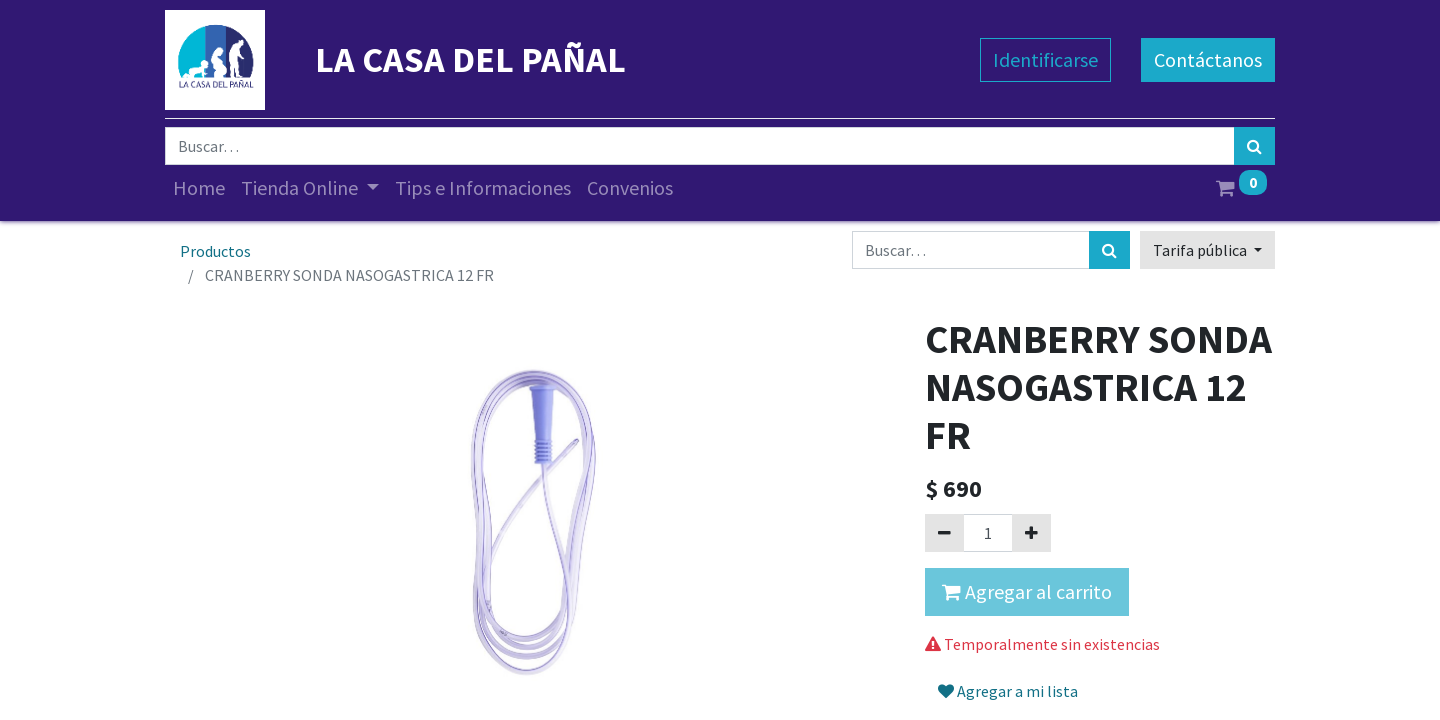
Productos (215, 251)
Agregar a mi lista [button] (1008, 691)
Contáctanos (1208, 59)
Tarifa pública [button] (1201, 250)
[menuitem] (199, 188)
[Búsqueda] (1254, 146)
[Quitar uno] (944, 533)
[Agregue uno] (1031, 533)
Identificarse (1045, 59)
